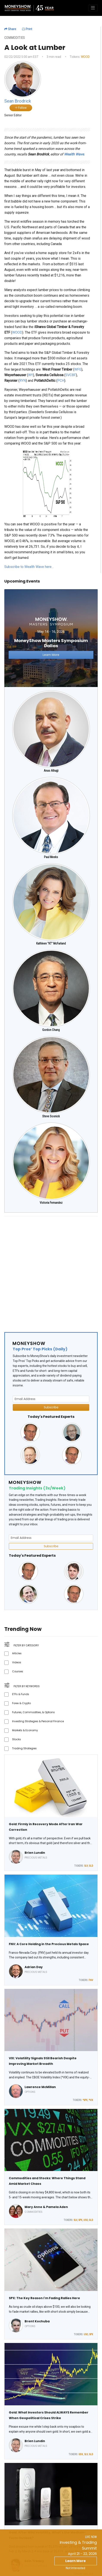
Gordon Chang (51, 1030)
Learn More (75, 2560)
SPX (80, 2220)
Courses (17, 1671)
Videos (16, 1662)
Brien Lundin (35, 1853)
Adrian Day (34, 1967)
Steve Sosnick (51, 1116)
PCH (60, 381)
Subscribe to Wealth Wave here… (29, 567)
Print (27, 29)
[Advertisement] (51, 1270)
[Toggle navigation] (93, 8)
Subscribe (51, 1407)
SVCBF (70, 375)
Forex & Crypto (21, 1703)
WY (30, 375)
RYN (22, 381)
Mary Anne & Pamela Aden (46, 2207)
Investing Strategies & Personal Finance (38, 1721)
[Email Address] (51, 1399)
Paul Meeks (51, 857)
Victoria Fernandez (51, 1202)
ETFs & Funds (20, 1694)
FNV (91, 1980)
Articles (17, 1653)
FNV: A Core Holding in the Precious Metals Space (49, 1944)
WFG (77, 369)
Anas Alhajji (51, 770)
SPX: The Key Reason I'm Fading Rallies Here (44, 2298)
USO (85, 2220)
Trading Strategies (24, 1748)
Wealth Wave (74, 154)
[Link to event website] (51, 637)
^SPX (85, 2100)
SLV (86, 1865)
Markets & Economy (25, 1730)
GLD (91, 1865)
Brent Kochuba (37, 2321)
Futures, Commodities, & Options (33, 1712)
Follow (21, 107)
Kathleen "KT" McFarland (51, 943)
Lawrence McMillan (40, 2087)
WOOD (85, 56)
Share (10, 29)
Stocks (16, 1739)
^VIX (91, 2100)
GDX (80, 2454)
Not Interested (75, 2568)
